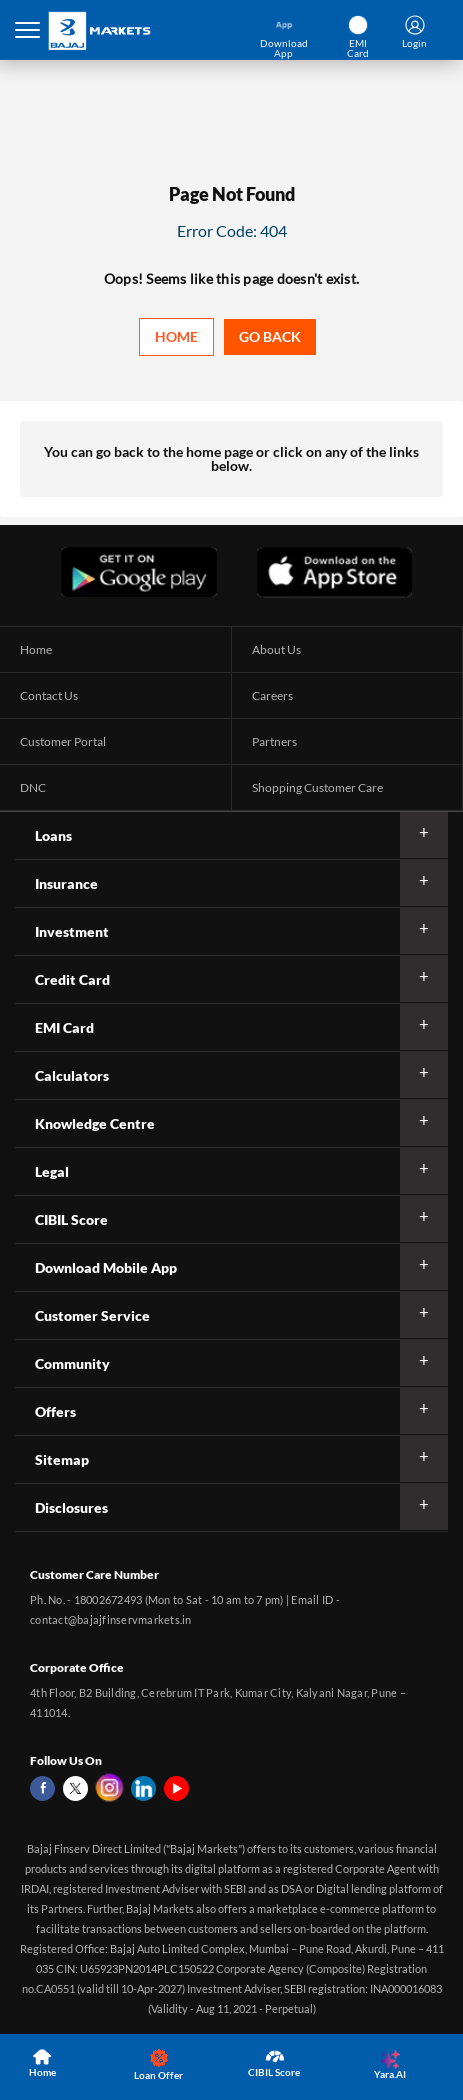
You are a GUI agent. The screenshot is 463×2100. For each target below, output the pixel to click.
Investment (72, 931)
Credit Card (72, 979)
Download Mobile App (106, 1267)
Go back (270, 336)
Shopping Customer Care (317, 787)
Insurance (66, 883)
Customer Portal (63, 741)
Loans (53, 835)
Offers (55, 1411)
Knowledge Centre (95, 1123)
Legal (52, 1171)
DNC (33, 787)
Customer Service (92, 1315)
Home (176, 336)
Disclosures (71, 1507)
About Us (276, 649)
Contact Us (49, 695)
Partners (274, 741)
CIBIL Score (71, 1219)
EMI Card (64, 1027)
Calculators (72, 1075)
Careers (272, 695)
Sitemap (62, 1459)
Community (72, 1363)
